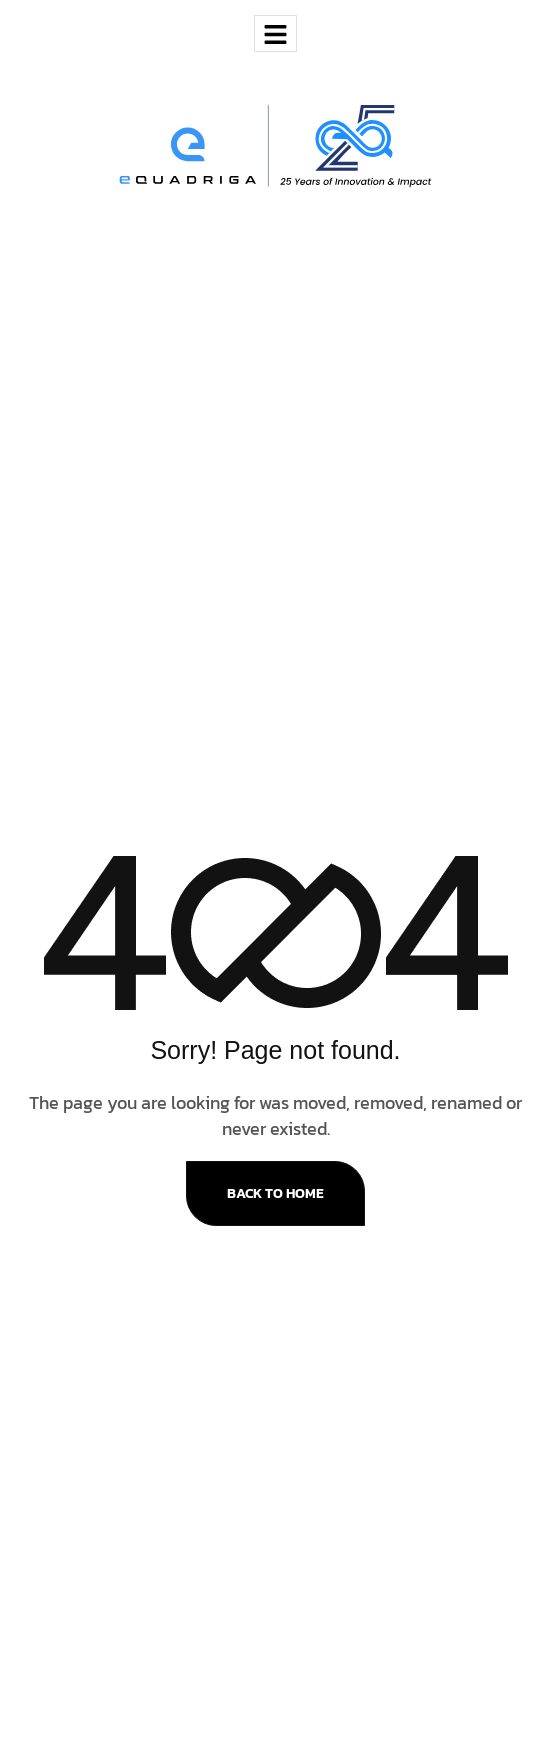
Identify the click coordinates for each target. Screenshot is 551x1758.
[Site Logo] (275, 144)
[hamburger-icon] (275, 33)
